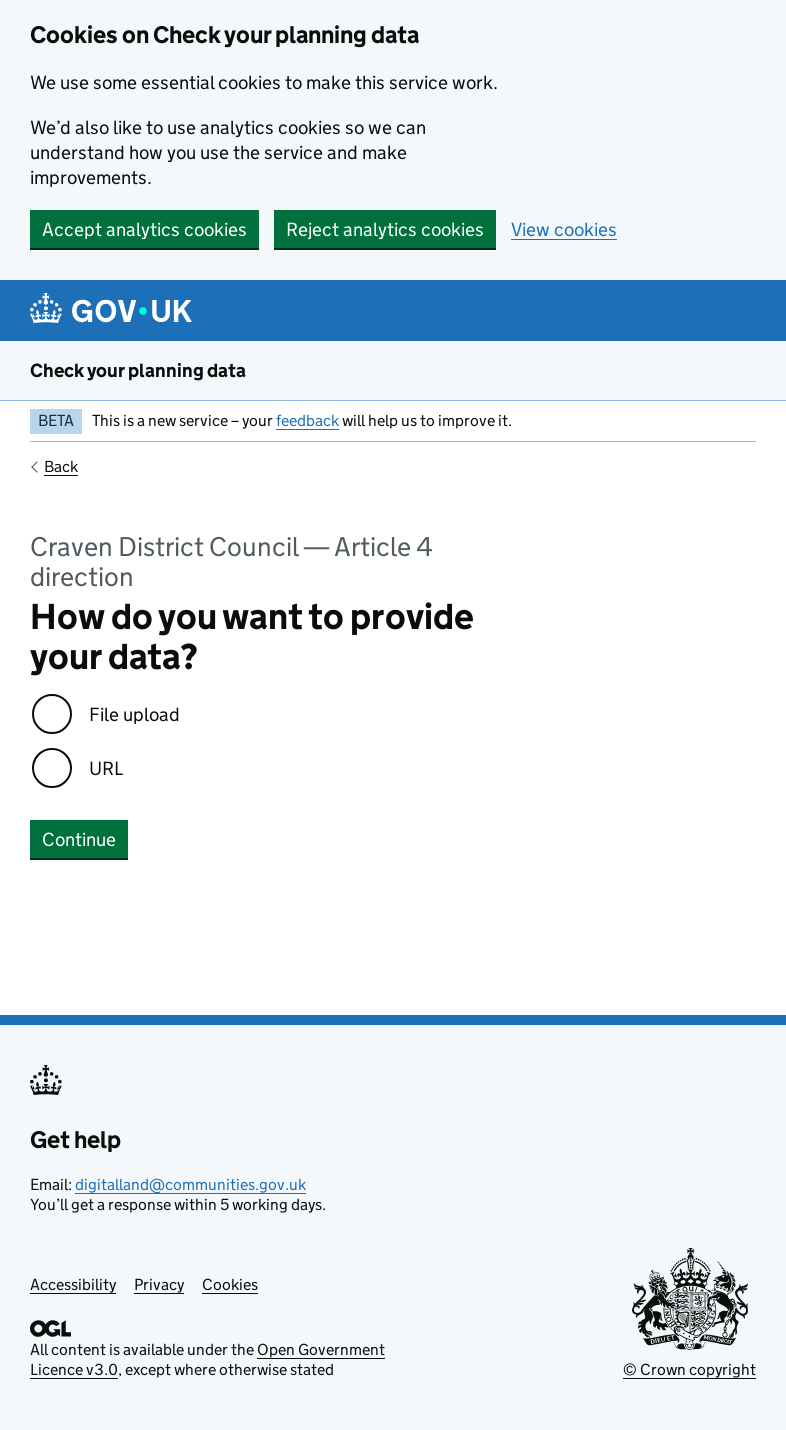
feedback (307, 420)
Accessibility (73, 1284)
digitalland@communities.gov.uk (190, 1184)
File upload (134, 714)
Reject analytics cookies (385, 229)
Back (61, 466)
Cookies (230, 1284)
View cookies (564, 229)
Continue (79, 839)
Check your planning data (138, 370)
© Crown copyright (689, 1369)
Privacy (159, 1284)
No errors (69, 922)
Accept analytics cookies (144, 229)
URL (106, 768)
